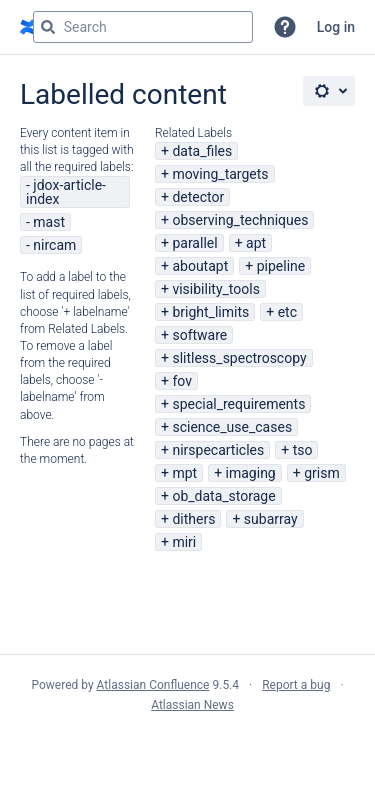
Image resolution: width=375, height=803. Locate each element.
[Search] (48, 27)
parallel (194, 243)
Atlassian (187, 749)
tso (303, 450)
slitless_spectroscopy (239, 358)
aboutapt (200, 266)
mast (49, 222)
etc (287, 312)
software (199, 335)
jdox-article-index (66, 192)
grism (322, 473)
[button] (285, 27)
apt (256, 243)
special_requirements (238, 404)
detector (198, 197)
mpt (184, 473)
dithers (193, 519)
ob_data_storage (223, 496)
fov (182, 381)
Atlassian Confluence (153, 685)
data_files (202, 151)
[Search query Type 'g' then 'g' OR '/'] (143, 27)
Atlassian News (192, 705)
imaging (251, 473)
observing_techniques (240, 220)
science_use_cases (232, 427)
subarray (271, 519)
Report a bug (296, 685)
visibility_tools (215, 289)
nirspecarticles (218, 450)
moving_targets (220, 174)
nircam (54, 245)
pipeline (281, 266)
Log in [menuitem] (336, 27)
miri (184, 542)
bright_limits (210, 312)
